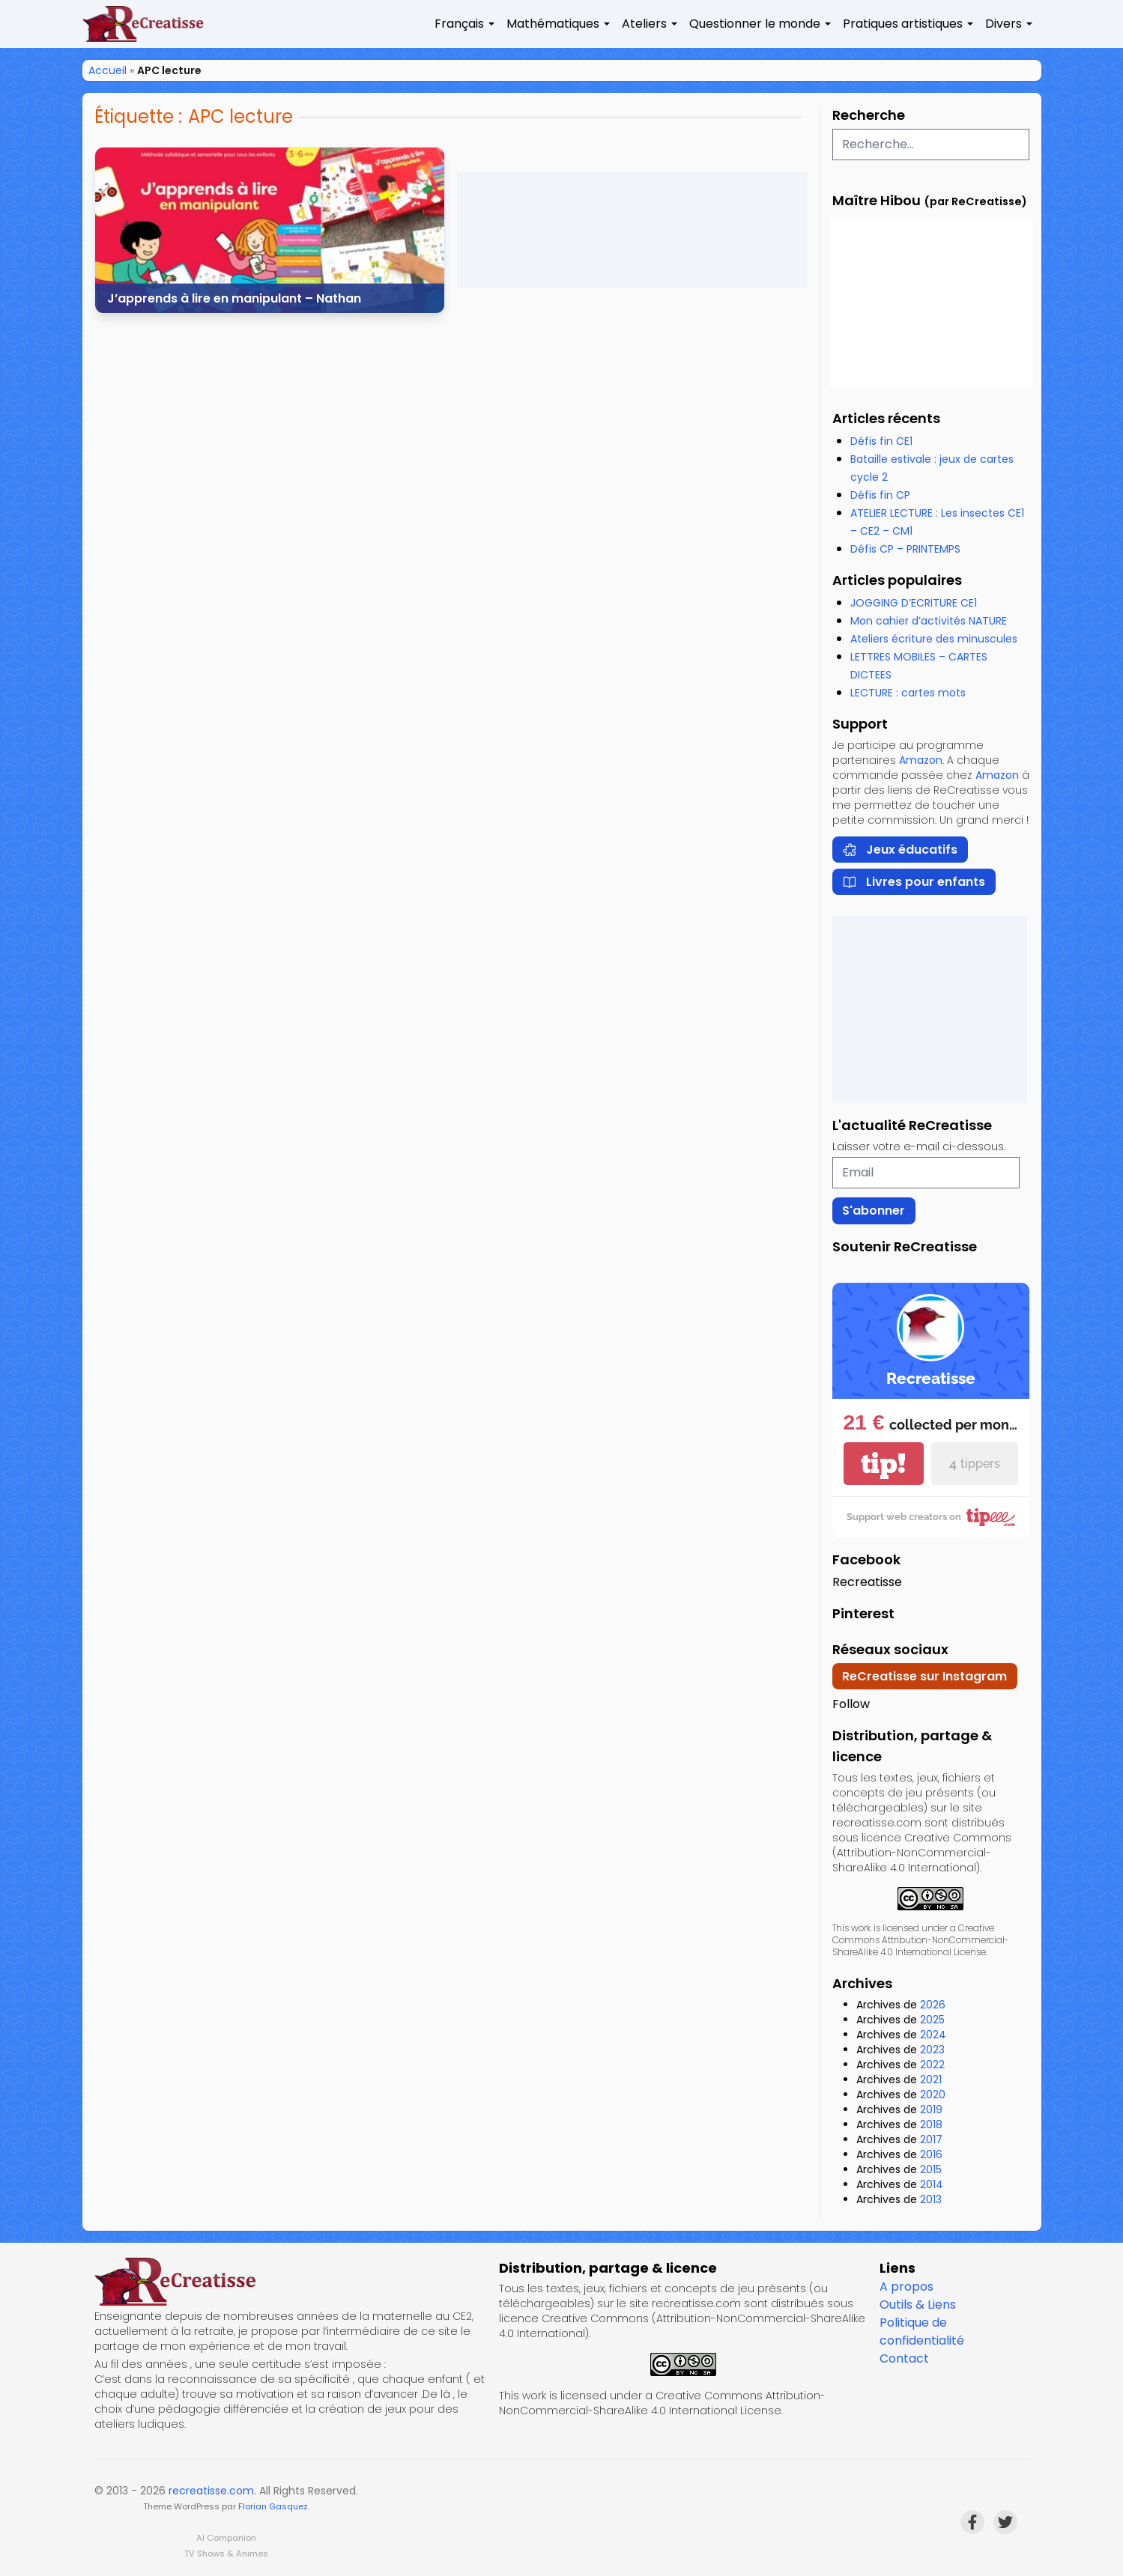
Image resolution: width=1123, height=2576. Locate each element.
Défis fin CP (880, 494)
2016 (931, 2154)
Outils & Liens (918, 2304)
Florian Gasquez (273, 2506)
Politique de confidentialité (922, 2331)
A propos (906, 2286)
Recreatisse (867, 1582)
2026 (932, 2004)
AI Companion (226, 2538)
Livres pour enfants (913, 881)
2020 (932, 2094)
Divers (1003, 23)
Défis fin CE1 (881, 441)
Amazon (920, 760)
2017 (931, 2139)
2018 (931, 2124)
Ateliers (644, 23)
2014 (931, 2184)
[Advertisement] (632, 230)
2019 (931, 2109)
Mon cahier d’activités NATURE (928, 620)
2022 (932, 2064)
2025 (932, 2019)
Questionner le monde (754, 23)
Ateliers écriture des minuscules (933, 638)
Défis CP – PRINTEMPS (905, 548)
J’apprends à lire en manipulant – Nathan (234, 298)
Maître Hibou (876, 200)
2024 (933, 2034)
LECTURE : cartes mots (908, 692)
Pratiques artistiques (903, 23)
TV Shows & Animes (226, 2554)
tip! (883, 1463)
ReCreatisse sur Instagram (924, 1676)
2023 (932, 2049)
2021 (931, 2079)
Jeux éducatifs (899, 849)
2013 (931, 2199)
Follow (851, 1704)
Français (459, 23)
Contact (904, 2358)
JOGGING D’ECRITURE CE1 (913, 602)
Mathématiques (552, 23)
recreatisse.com (211, 2490)
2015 (931, 2169)
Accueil (107, 70)
